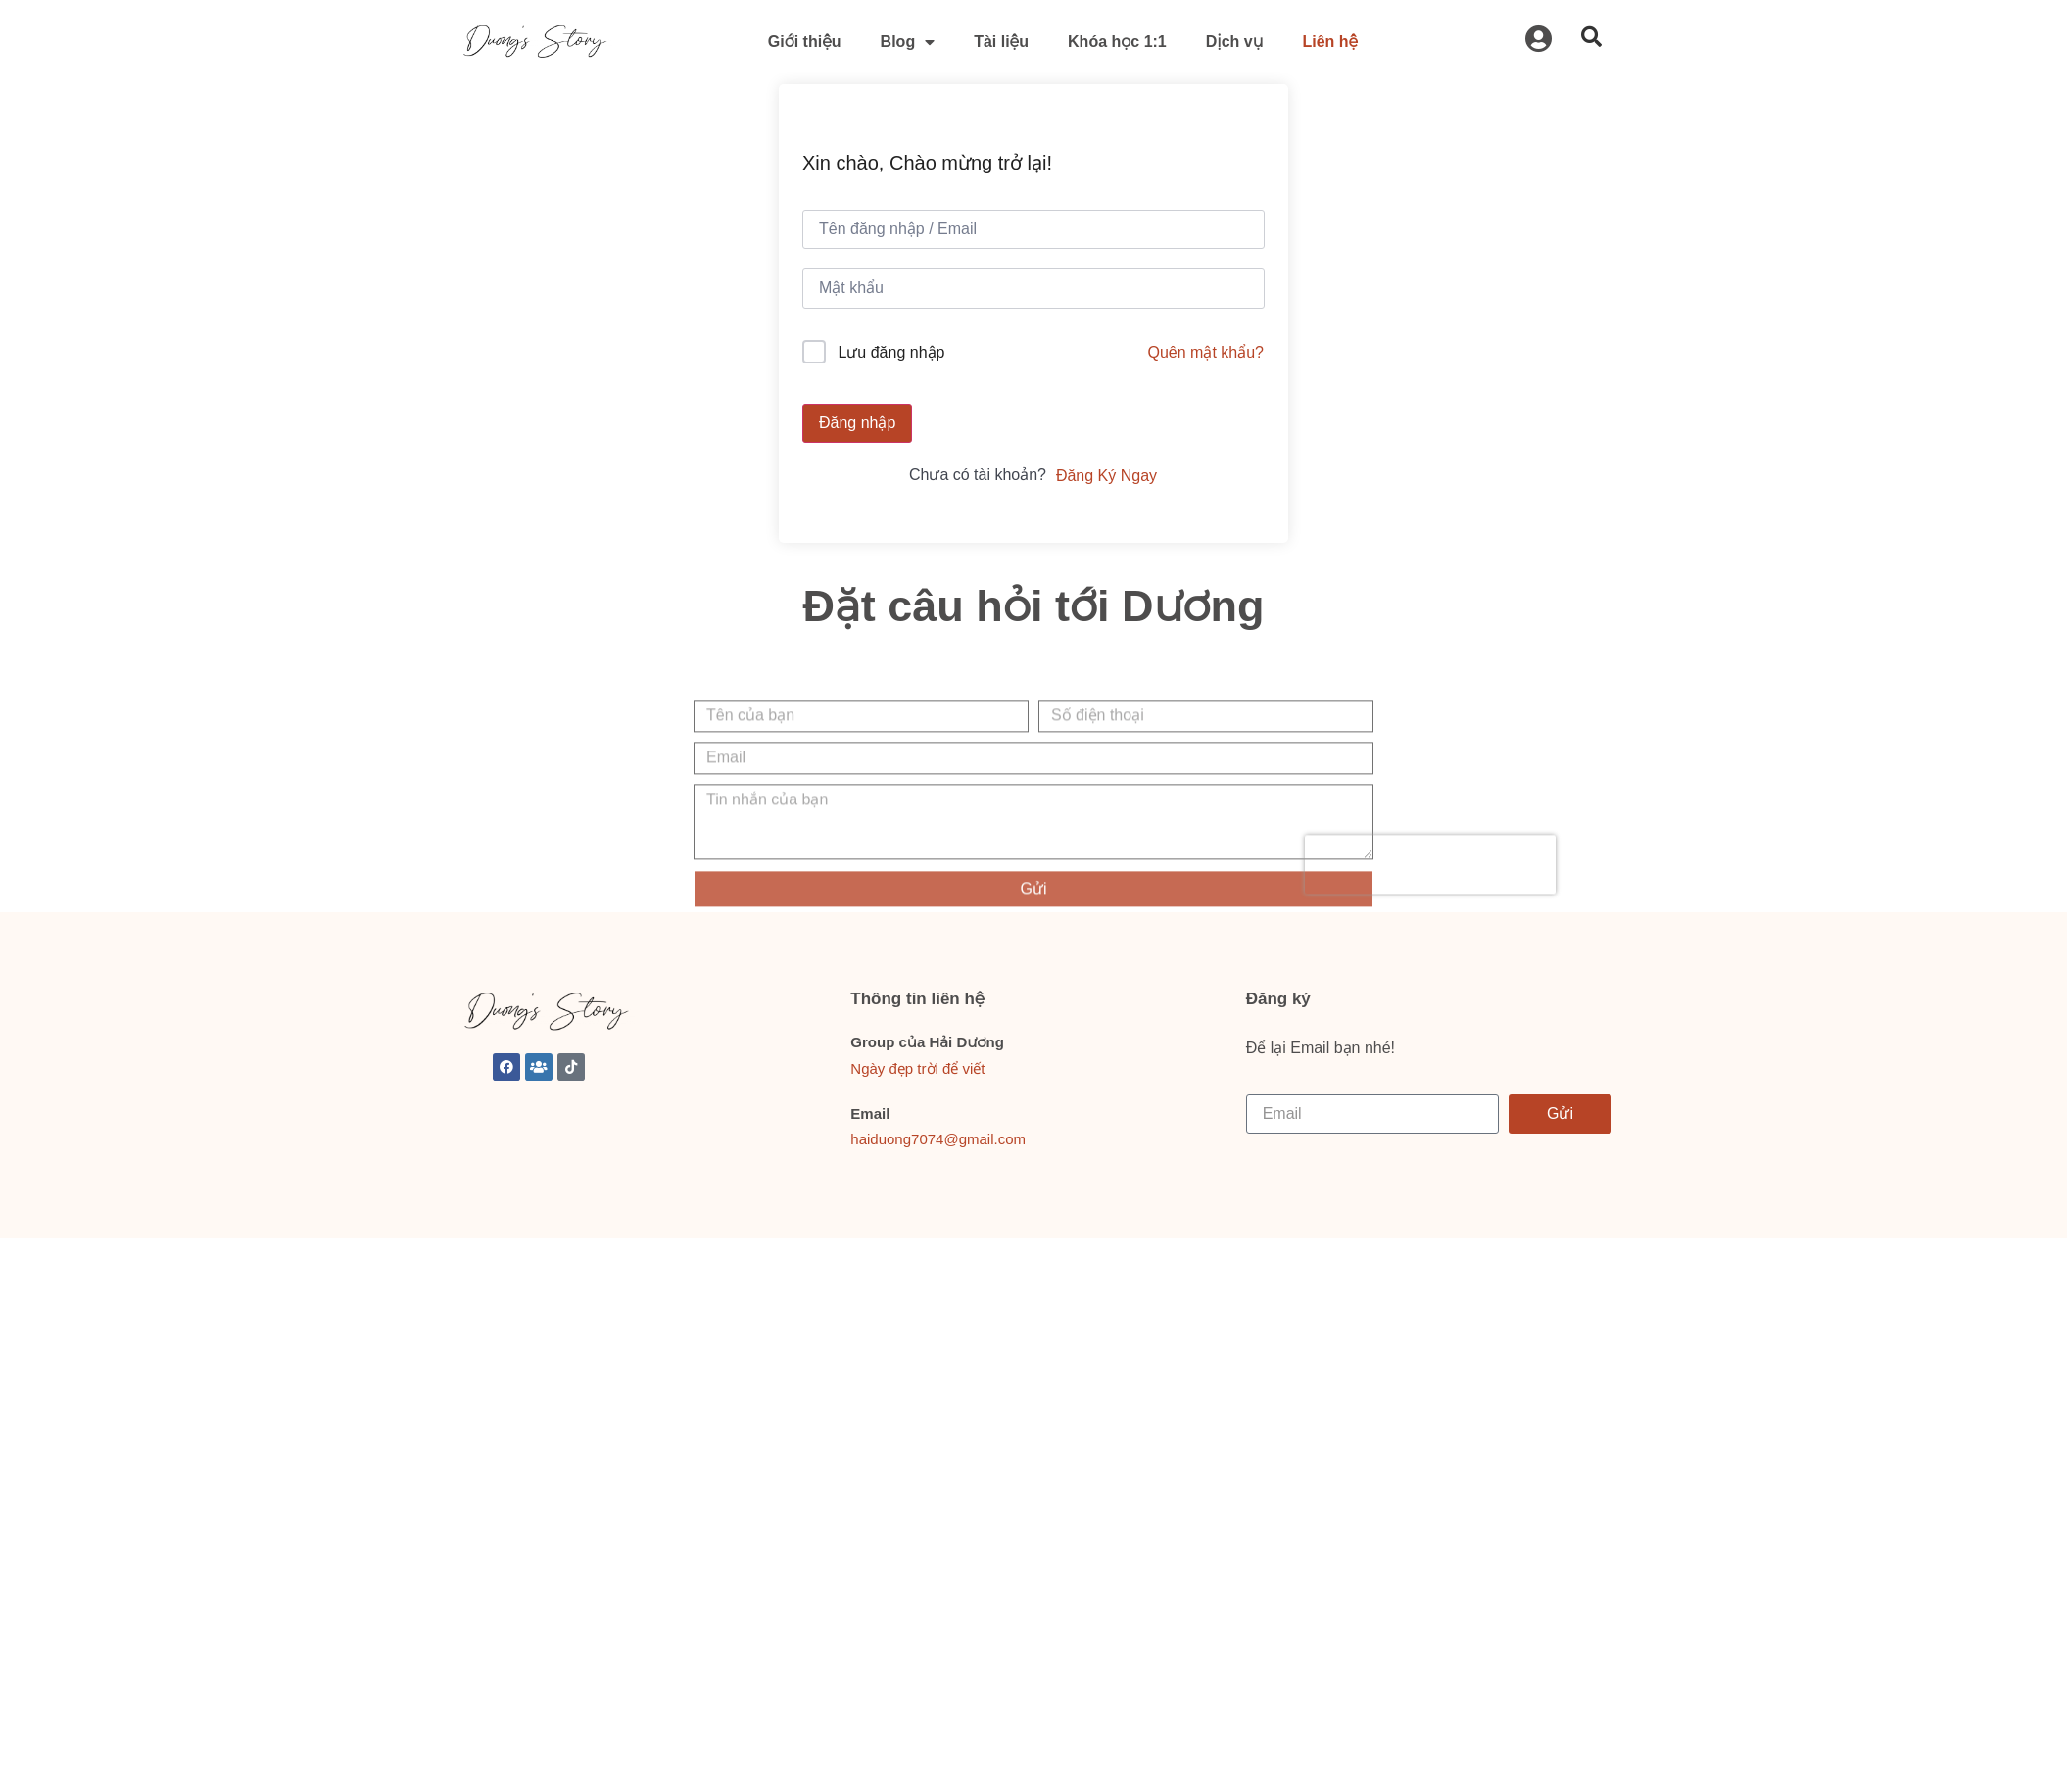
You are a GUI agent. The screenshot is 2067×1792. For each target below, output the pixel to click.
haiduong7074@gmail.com (938, 1139)
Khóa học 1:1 (1117, 41)
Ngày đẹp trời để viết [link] (917, 1068)
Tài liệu (1001, 41)
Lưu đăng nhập (891, 352)
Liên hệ (1330, 41)
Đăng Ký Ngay (1106, 475)
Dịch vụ (1235, 41)
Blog (908, 42)
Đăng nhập (857, 422)
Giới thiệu (804, 41)
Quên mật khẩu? (1206, 352)
